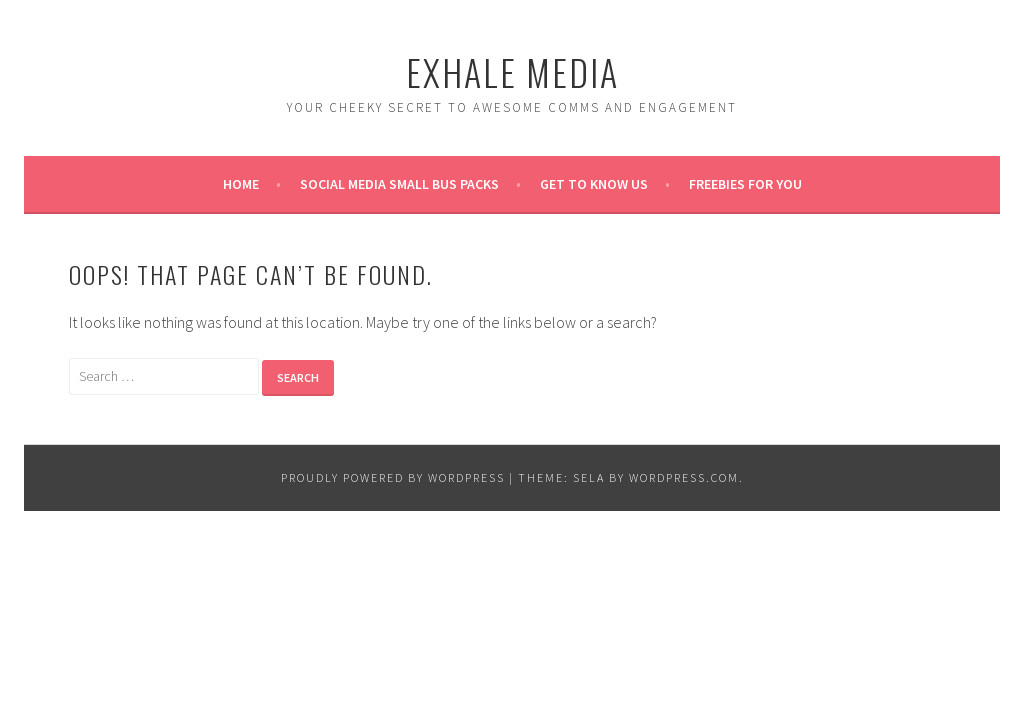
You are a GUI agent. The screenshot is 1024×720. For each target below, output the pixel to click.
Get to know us (594, 184)
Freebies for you (745, 184)
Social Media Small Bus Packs (399, 184)
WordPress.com (684, 477)
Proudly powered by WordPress (393, 477)
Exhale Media (512, 71)
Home (241, 184)
